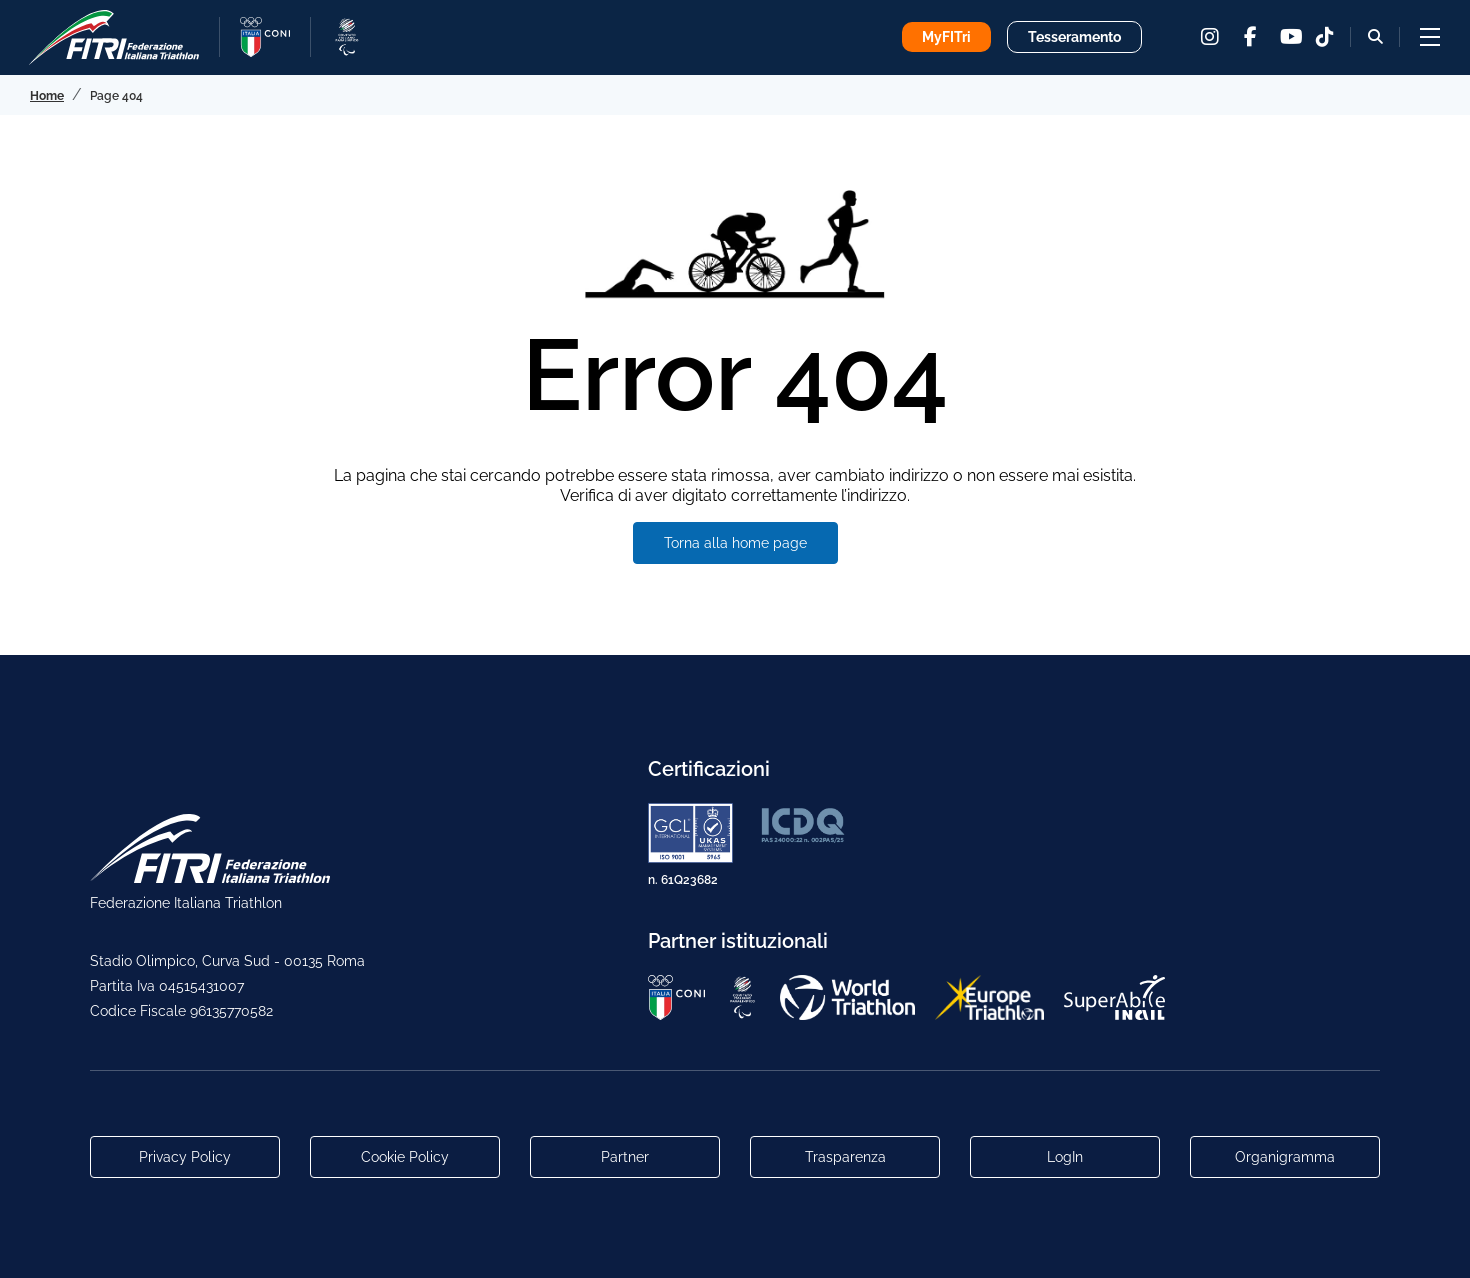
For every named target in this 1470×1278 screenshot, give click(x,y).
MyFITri (946, 37)
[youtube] (1290, 37)
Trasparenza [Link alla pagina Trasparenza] (845, 1157)
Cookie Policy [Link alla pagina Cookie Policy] (405, 1157)
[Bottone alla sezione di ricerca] (1375, 36)
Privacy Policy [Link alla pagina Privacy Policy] (185, 1157)
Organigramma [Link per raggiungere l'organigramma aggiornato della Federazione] (1285, 1157)
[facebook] (1250, 37)
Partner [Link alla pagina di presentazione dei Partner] (625, 1157)
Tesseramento (1074, 37)
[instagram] (1210, 37)
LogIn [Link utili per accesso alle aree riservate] (1065, 1157)
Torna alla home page (735, 543)
